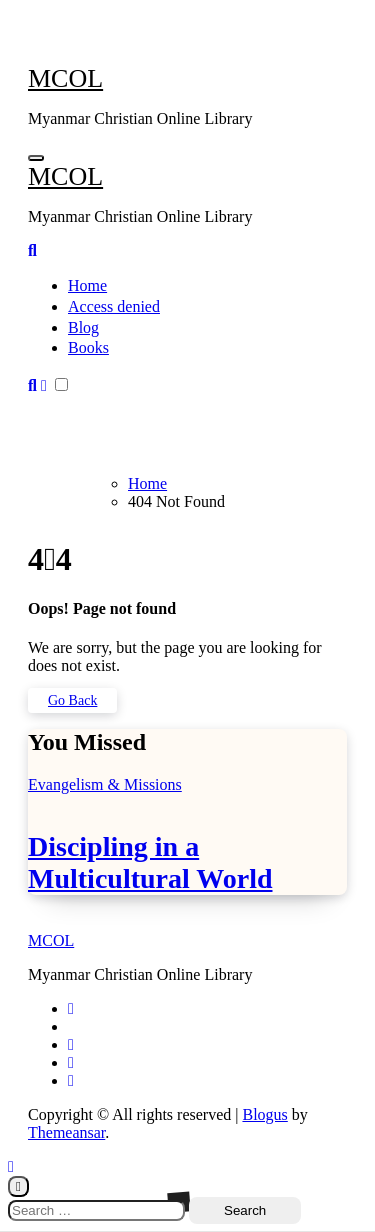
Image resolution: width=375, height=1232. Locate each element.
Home (87, 285)
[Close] (18, 1186)
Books (88, 347)
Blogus (264, 1114)
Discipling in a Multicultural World (150, 862)
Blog (83, 327)
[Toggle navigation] (36, 158)
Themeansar (66, 1132)
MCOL (65, 78)
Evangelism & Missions (105, 784)
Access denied (114, 306)
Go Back (72, 700)
